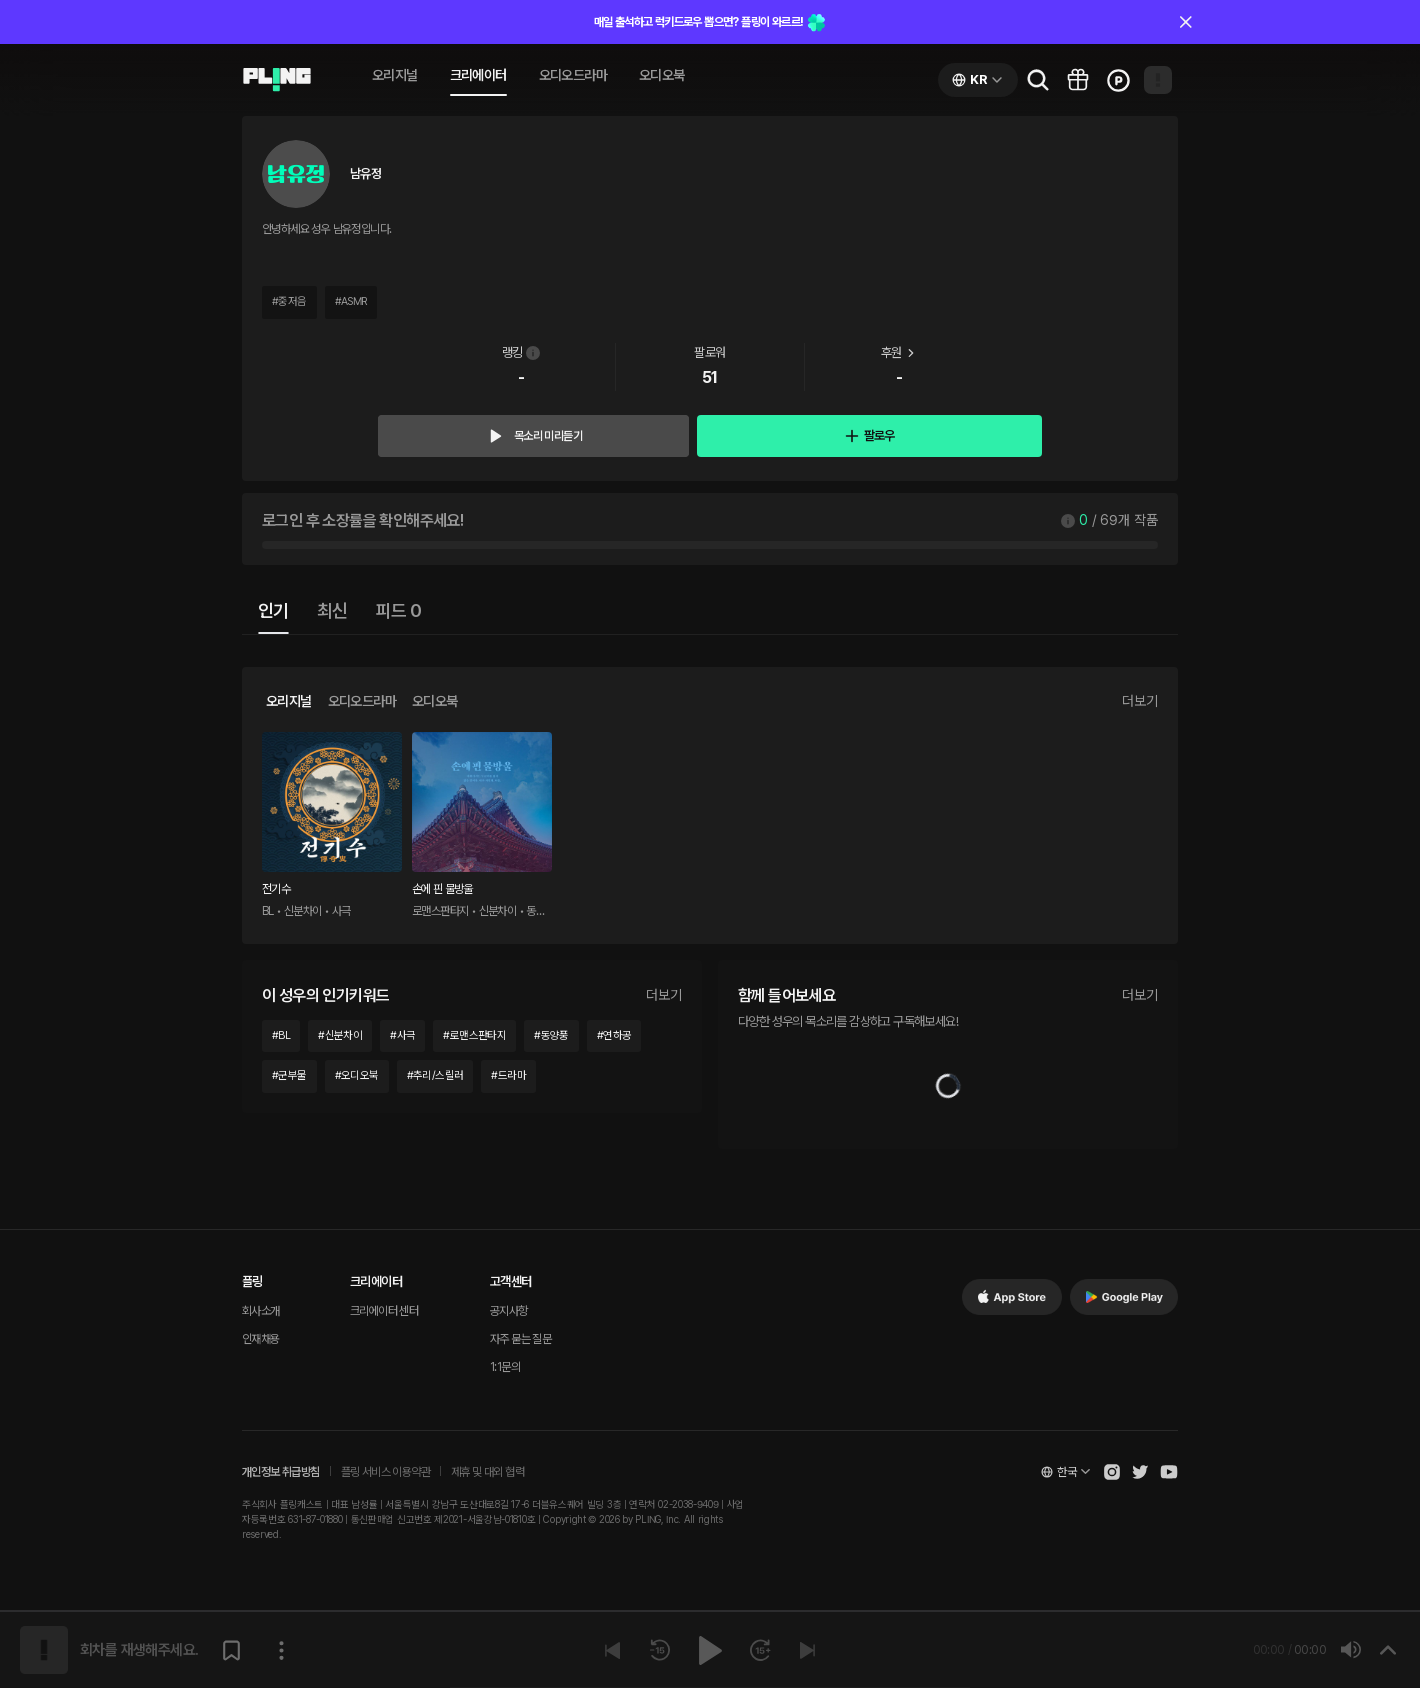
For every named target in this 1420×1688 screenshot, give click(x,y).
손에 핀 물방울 (442, 889)
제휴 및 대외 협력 (487, 1472)
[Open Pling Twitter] (1140, 1472)
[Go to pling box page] (1078, 80)
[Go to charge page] (1118, 80)
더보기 (1140, 701)
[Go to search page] (1038, 80)
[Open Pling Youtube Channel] (1169, 1472)
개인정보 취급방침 (281, 1472)
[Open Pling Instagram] (1112, 1472)
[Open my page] (1158, 80)
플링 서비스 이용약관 (385, 1472)
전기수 (276, 889)
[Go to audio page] (277, 80)
